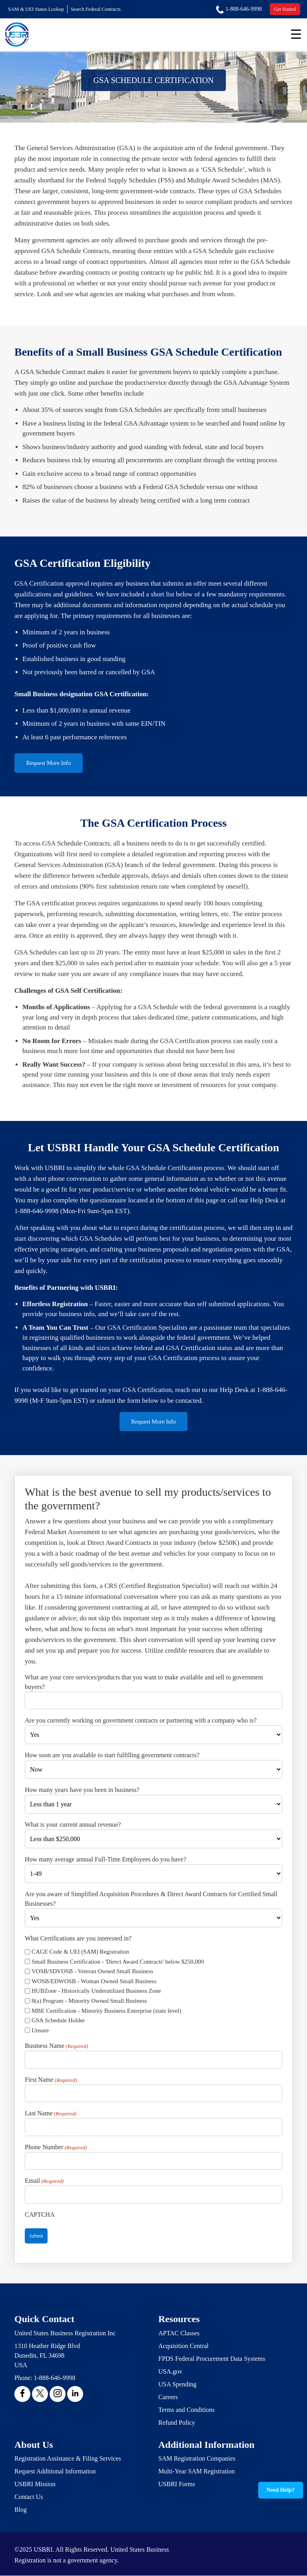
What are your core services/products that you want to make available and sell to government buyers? (144, 1682)
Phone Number (56, 2148)
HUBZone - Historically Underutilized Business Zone (96, 1991)
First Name (51, 2081)
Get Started (285, 9)
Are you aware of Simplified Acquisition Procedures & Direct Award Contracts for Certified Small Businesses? (151, 1899)
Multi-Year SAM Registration (196, 2471)
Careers (168, 2397)
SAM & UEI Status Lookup (37, 9)
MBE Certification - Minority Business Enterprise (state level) (106, 2011)
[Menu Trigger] (296, 34)
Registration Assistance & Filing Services (67, 2458)
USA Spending (177, 2384)
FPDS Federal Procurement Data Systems (211, 2359)
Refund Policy (176, 2423)
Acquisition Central (183, 2346)
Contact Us (28, 2497)
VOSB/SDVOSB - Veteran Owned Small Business (92, 1971)
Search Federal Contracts (99, 9)
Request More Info (49, 763)
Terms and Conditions (186, 2410)
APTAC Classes (178, 2333)
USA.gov (170, 2371)
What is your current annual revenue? (73, 1825)
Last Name (50, 2114)
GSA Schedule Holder (58, 2021)
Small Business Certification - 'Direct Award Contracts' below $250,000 (118, 1962)
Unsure (40, 2031)
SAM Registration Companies (196, 2458)
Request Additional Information (55, 2471)
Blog (20, 2510)
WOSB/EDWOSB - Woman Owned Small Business (94, 1981)
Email (44, 2182)
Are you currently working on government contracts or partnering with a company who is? (141, 1720)
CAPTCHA (40, 2215)
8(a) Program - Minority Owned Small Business (89, 2001)
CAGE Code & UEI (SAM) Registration (80, 1952)
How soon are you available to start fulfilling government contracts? (112, 1755)
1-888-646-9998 (54, 2378)
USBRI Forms (176, 2484)
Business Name (56, 2047)
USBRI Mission (35, 2484)
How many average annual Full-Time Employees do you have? (105, 1859)
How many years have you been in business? (82, 1790)
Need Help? (281, 2490)
